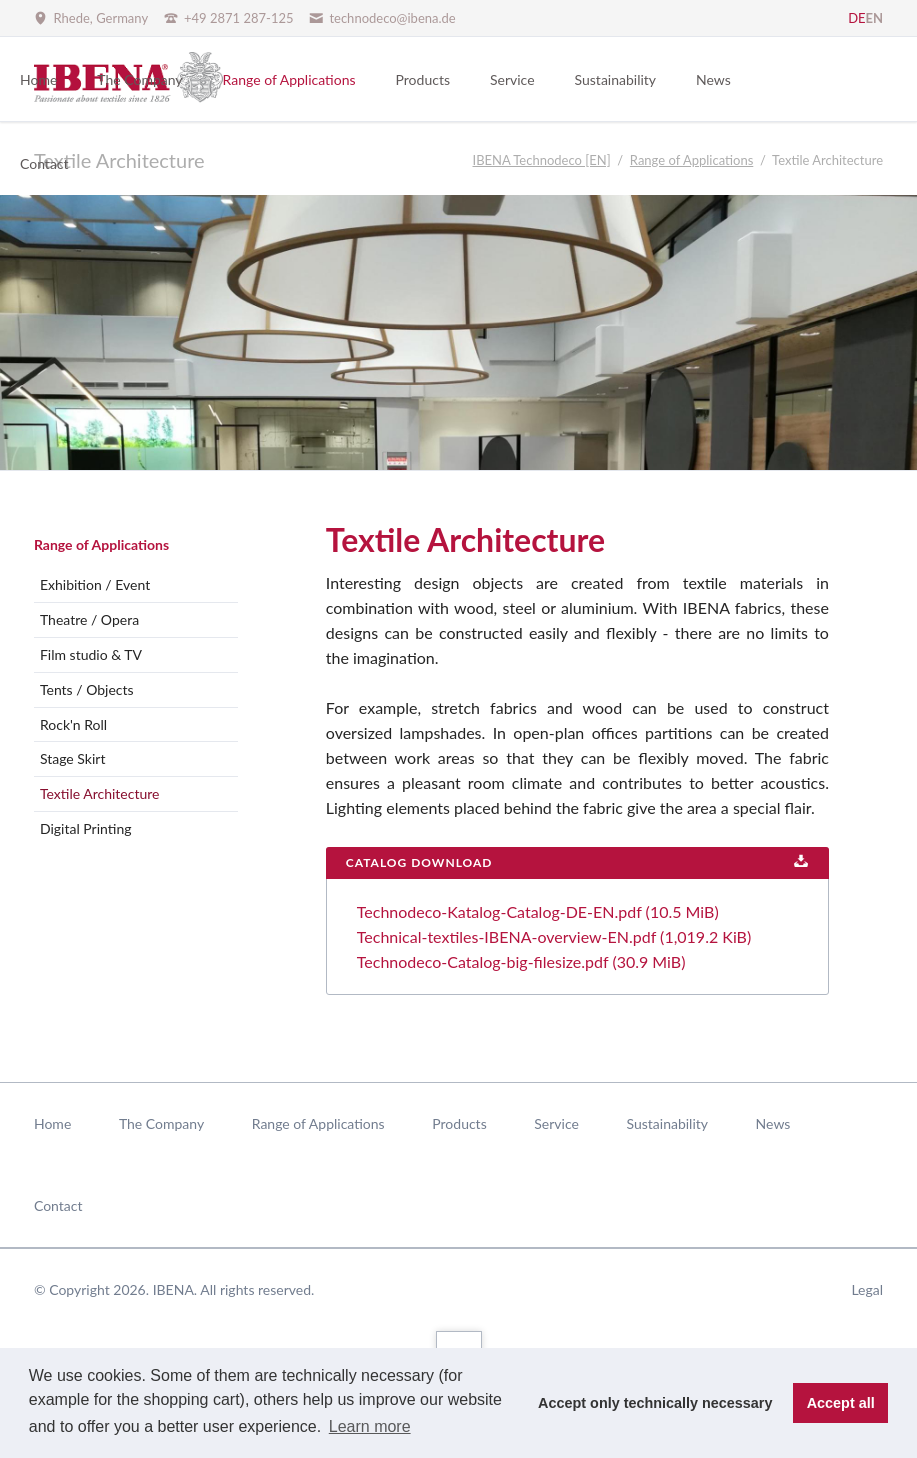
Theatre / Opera (89, 619)
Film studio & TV (91, 654)
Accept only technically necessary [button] (655, 1403)
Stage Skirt (72, 758)
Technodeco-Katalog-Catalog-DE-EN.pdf (538, 911)
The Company (161, 1123)
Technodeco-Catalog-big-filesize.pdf (521, 961)
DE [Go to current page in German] (856, 18)
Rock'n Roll (73, 724)
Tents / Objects (87, 689)
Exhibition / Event (95, 584)
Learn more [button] (370, 1426)
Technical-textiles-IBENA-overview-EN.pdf (554, 936)
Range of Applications (101, 544)
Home (52, 1123)
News (773, 1123)
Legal (867, 1289)
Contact (58, 1205)
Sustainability (667, 1123)
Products (459, 1123)
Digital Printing (86, 828)
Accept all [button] (841, 1403)
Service (556, 1123)
